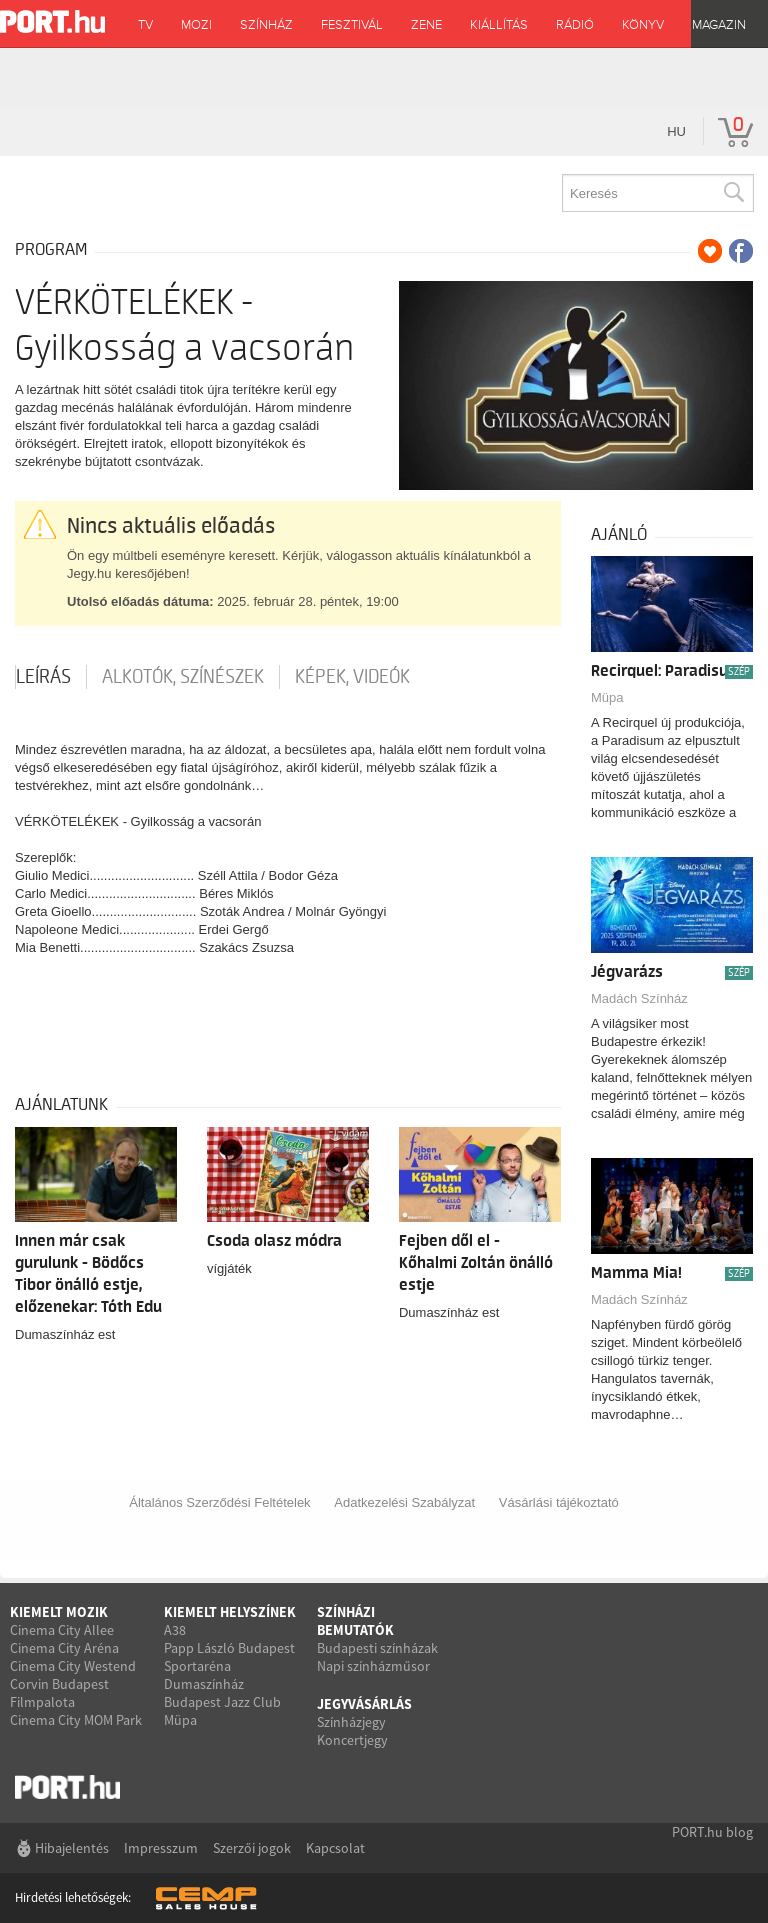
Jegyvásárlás (364, 1704)
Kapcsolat (335, 1848)
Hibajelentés (72, 1848)
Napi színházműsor (373, 1666)
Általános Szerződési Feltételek (219, 1502)
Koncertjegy (352, 1740)
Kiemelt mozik (59, 1612)
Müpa (607, 697)
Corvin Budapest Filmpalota (59, 1693)
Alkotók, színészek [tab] (183, 677)
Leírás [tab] (43, 677)
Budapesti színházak (377, 1648)
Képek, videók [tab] (352, 677)
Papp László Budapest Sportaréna (229, 1657)
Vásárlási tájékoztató (559, 1502)
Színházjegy (351, 1722)
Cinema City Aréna (64, 1648)
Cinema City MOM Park (76, 1720)
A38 (175, 1630)
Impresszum (161, 1848)
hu (676, 131)
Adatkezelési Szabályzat (404, 1502)
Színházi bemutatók (355, 1621)
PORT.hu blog (712, 1832)
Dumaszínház (204, 1684)
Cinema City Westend (73, 1666)
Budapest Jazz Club (222, 1702)
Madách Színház (639, 998)
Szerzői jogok (252, 1848)
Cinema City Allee (62, 1630)
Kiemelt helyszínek (230, 1612)
